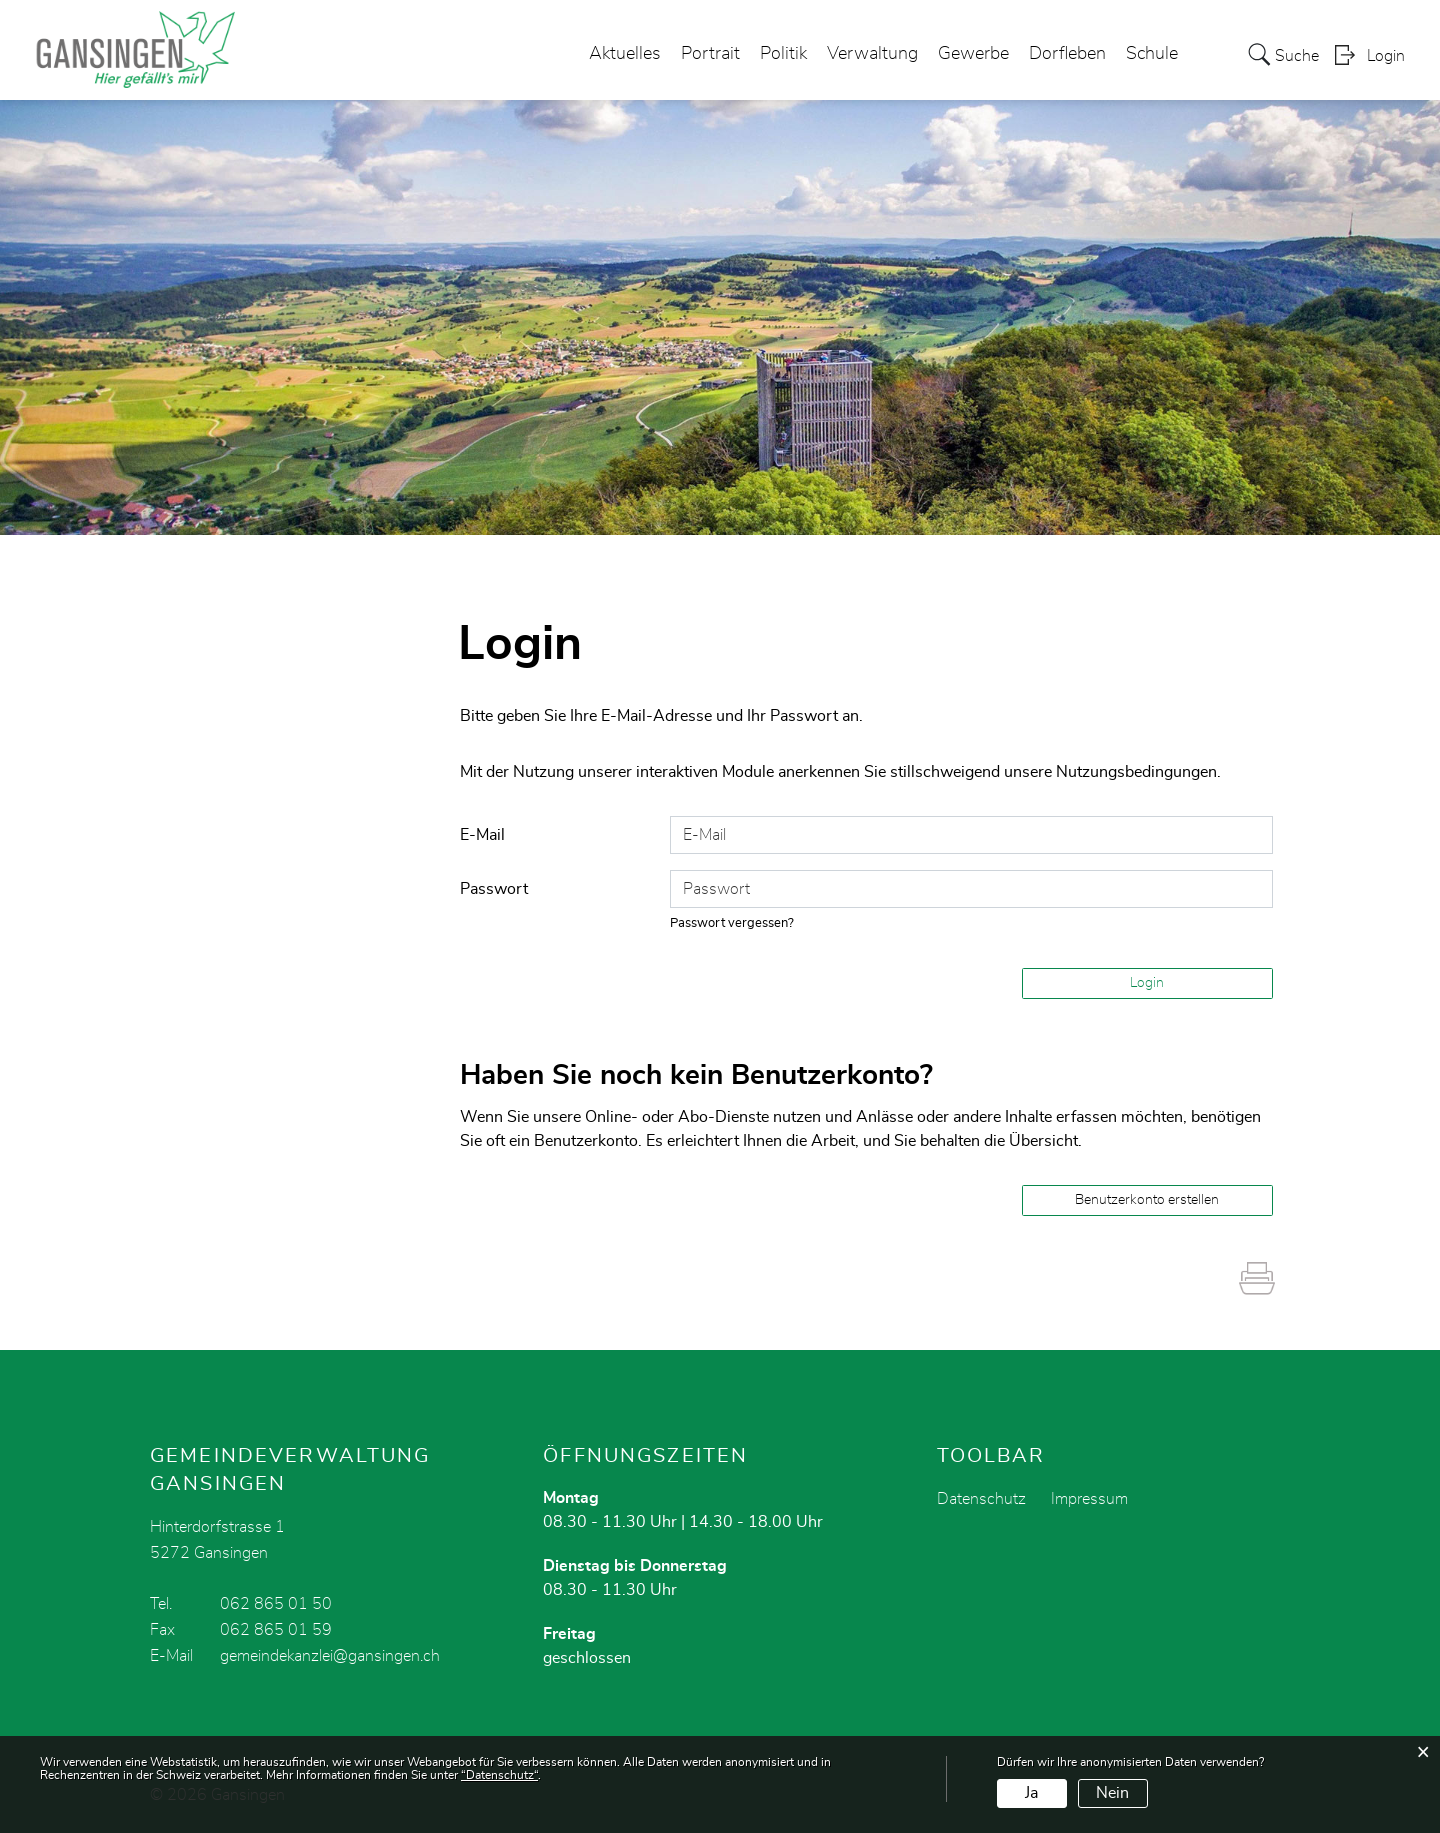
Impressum (1089, 1499)
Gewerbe (973, 54)
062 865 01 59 (276, 1630)
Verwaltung (872, 54)
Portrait (710, 54)
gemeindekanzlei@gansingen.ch (330, 1656)
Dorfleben (1067, 54)
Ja (1031, 1793)
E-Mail (482, 835)
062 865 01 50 (276, 1604)
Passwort (494, 889)
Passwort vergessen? (732, 923)
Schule (1152, 54)
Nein (1112, 1793)
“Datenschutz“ (499, 1775)
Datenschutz (981, 1499)
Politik (783, 54)
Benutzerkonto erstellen (1147, 1200)
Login (1386, 56)
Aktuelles (625, 54)
